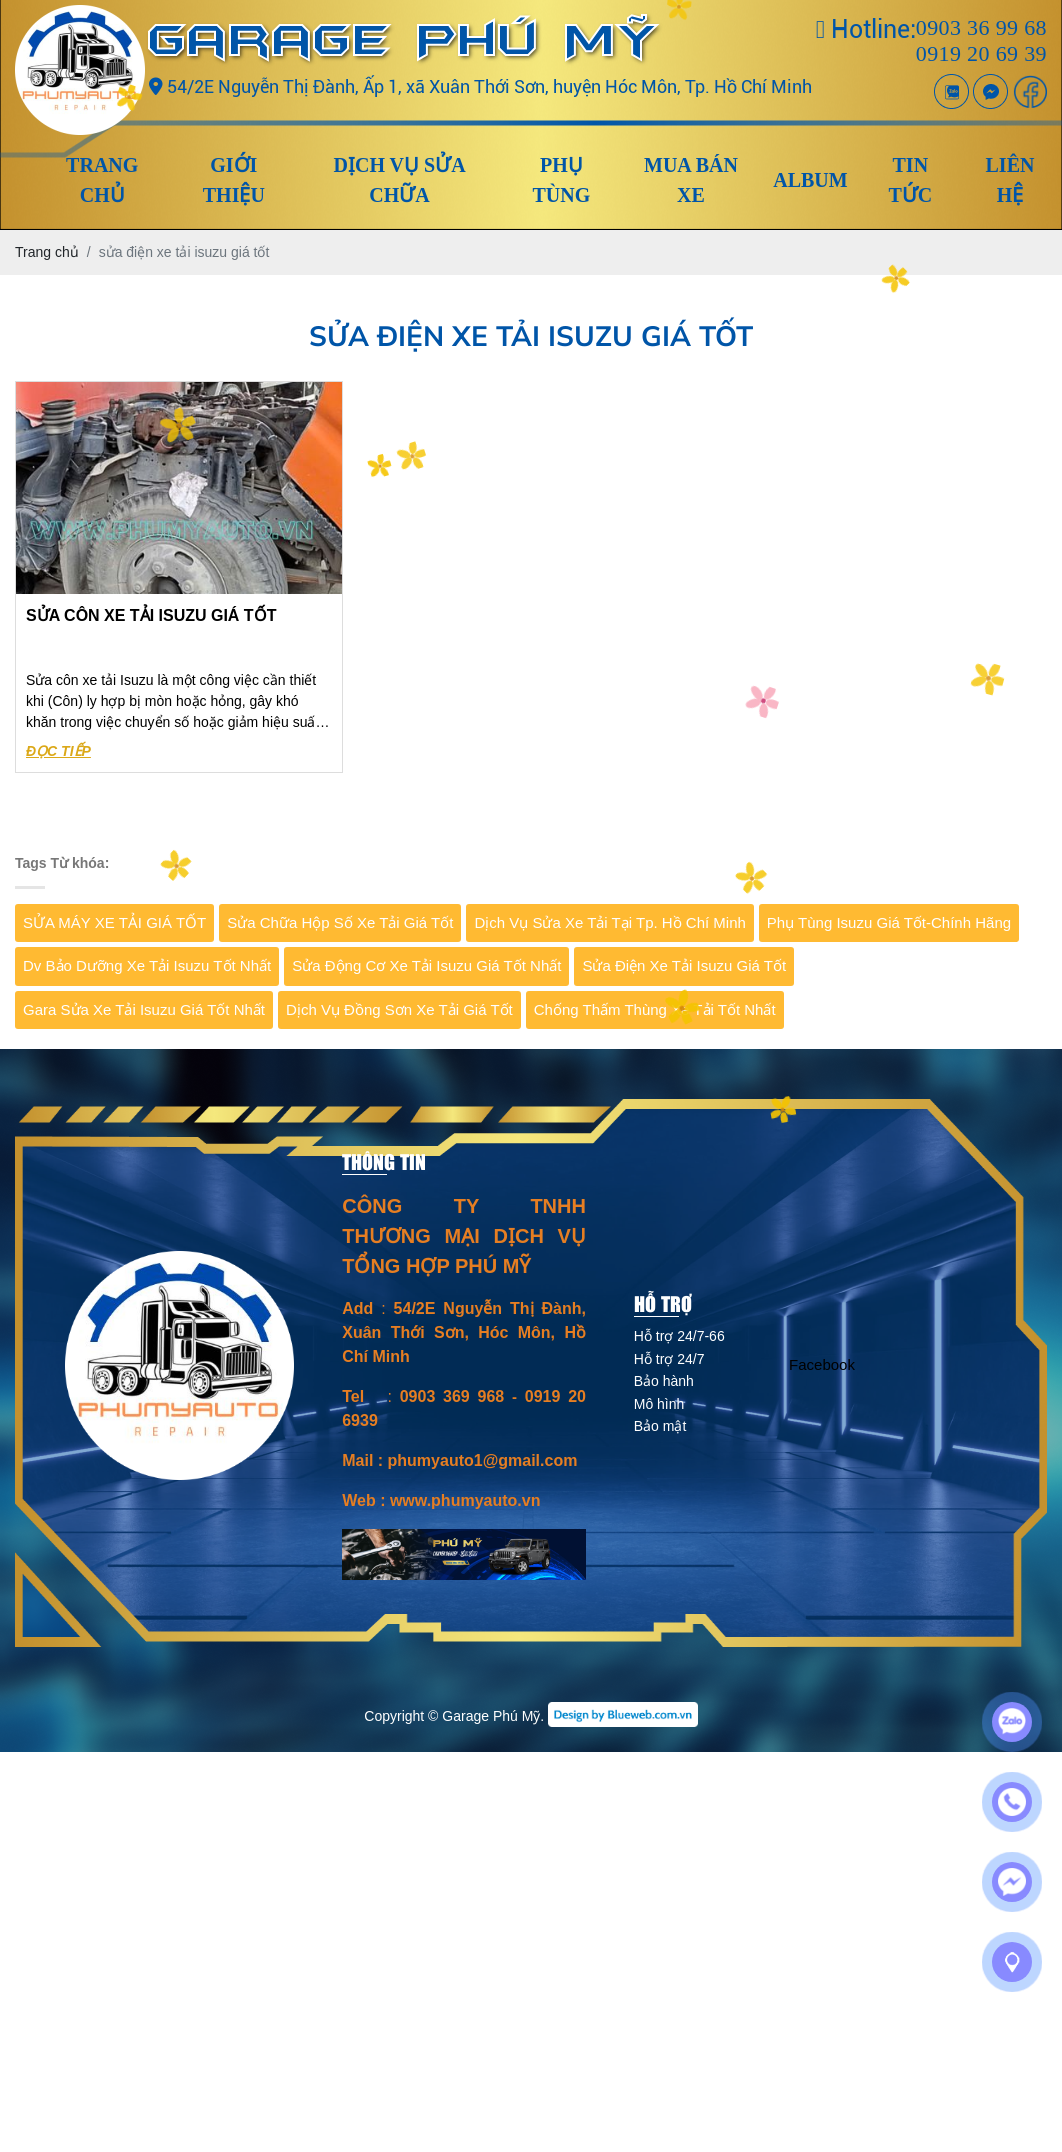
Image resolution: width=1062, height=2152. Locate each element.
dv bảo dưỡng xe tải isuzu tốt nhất (147, 965)
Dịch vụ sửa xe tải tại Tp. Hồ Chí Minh (609, 922)
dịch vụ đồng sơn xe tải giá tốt (399, 1009)
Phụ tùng (561, 180)
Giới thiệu (234, 180)
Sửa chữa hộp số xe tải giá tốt (340, 922)
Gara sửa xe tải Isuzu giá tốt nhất (144, 1009)
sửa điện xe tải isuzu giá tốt (684, 965)
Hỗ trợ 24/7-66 (679, 1336)
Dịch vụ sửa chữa (400, 180)
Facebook (822, 1364)
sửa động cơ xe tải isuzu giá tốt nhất (426, 965)
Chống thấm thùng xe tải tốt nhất (655, 1009)
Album (810, 180)
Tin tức (910, 180)
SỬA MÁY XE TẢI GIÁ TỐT (114, 922)
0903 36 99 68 (981, 27)
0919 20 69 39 (981, 53)
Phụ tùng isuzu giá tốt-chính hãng (889, 922)
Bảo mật (660, 1426)
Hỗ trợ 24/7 (669, 1359)
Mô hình (659, 1404)
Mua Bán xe (691, 180)
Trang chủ (102, 180)
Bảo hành (664, 1381)
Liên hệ (1010, 180)
